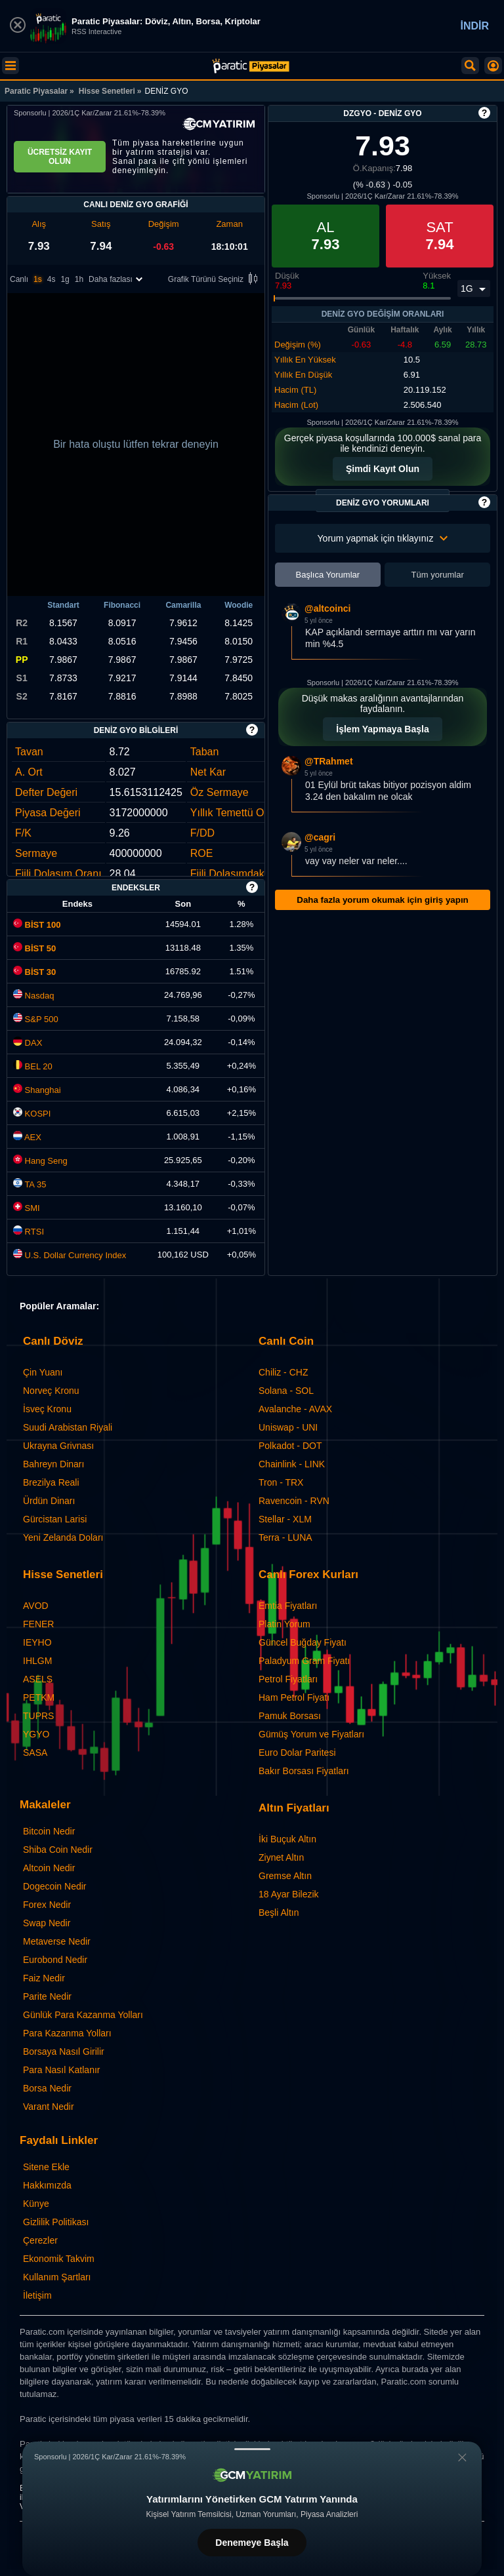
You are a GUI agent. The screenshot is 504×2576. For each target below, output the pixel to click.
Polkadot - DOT (290, 1445)
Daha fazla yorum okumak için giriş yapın (382, 900)
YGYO (36, 1734)
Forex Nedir (47, 1904)
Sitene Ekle (46, 2167)
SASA (35, 1752)
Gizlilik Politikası (56, 2222)
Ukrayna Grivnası (58, 1445)
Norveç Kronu (51, 1390)
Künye (36, 2203)
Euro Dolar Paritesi (297, 1752)
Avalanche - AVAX (295, 1409)
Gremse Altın (285, 1876)
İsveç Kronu (47, 1409)
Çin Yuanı (42, 1372)
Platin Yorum (284, 1624)
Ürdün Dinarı (49, 1501)
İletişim (37, 2295)
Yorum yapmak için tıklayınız (383, 538)
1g (64, 279)
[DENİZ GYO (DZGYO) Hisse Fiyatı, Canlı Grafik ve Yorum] (250, 66)
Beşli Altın (279, 1912)
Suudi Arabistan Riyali (67, 1427)
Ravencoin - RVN (294, 1501)
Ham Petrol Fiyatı (294, 1697)
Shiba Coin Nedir (58, 1849)
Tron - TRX (281, 1482)
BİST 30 (34, 972)
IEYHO (37, 1642)
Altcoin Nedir (49, 1868)
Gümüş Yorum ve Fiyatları (311, 1734)
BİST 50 (34, 948)
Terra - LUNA (285, 1537)
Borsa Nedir (47, 2088)
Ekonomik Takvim (58, 2258)
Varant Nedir (48, 2106)
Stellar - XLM (285, 1519)
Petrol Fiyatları (288, 1679)
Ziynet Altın (281, 1857)
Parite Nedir (47, 1996)
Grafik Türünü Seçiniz (215, 279)
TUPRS (38, 1716)
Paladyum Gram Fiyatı (304, 1660)
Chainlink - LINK (292, 1464)
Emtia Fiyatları (288, 1605)
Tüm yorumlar (437, 575)
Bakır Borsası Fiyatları (304, 1771)
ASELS (37, 1679)
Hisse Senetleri (107, 91)
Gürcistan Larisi (55, 1519)
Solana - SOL (286, 1390)
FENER (38, 1624)
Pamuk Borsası (290, 1716)
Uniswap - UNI (288, 1427)
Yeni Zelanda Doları (63, 1537)
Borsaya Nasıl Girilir (63, 2051)
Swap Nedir (46, 1923)
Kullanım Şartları (57, 2277)
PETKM (38, 1697)
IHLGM (37, 1660)
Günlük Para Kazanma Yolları (83, 2015)
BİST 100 (37, 925)
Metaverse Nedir (57, 1941)
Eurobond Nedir (55, 1959)
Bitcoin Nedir (49, 1831)
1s (37, 279)
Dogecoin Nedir (55, 1886)
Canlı (19, 279)
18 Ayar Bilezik (289, 1894)
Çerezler (40, 2240)
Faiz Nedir (44, 1978)
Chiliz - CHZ (283, 1372)
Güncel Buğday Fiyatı (302, 1642)
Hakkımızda (47, 2185)
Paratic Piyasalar (36, 91)
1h (79, 279)
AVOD (36, 1605)
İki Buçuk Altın (287, 1839)
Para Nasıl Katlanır (61, 2070)
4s (51, 279)
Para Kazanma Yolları (67, 2033)
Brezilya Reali (51, 1482)
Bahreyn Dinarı (53, 1464)
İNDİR (474, 25)
